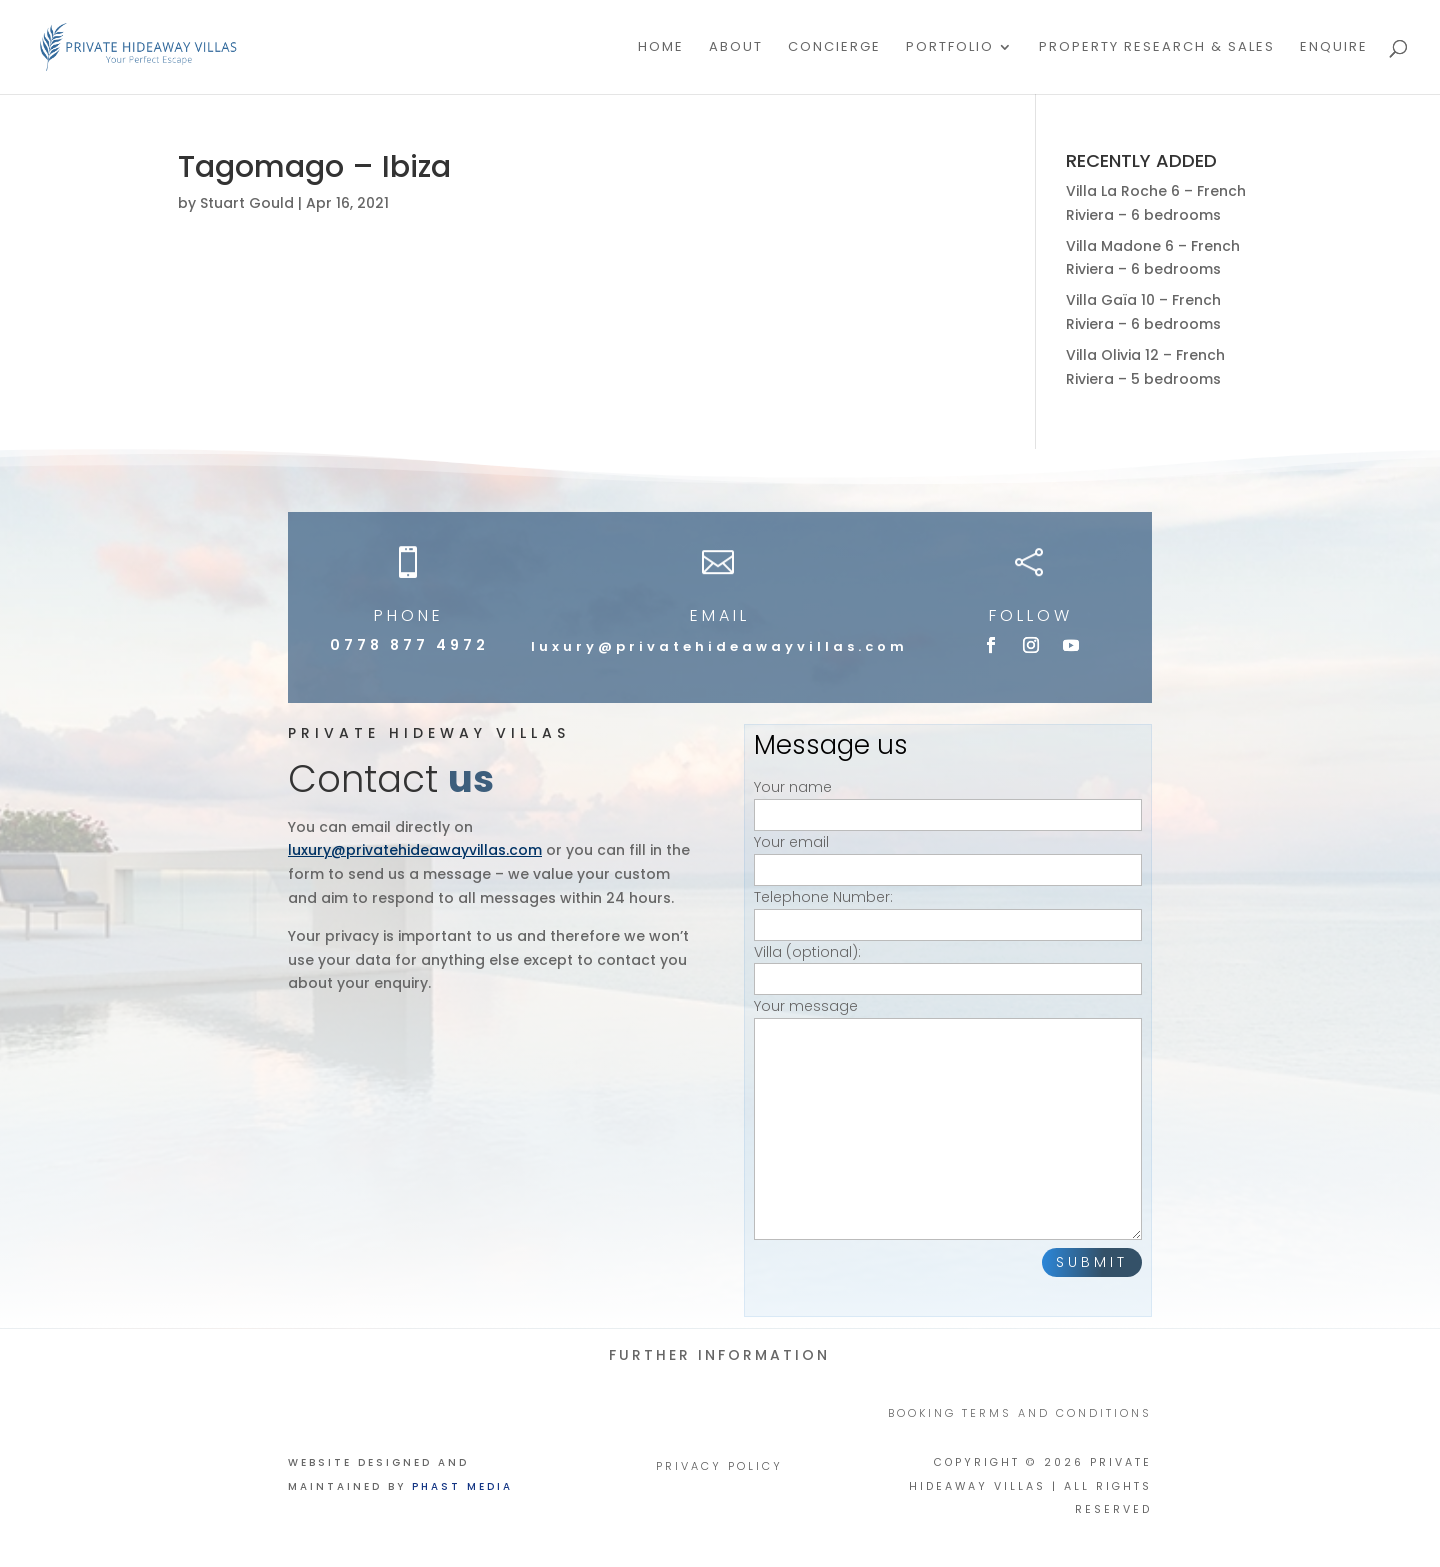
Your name (948, 800)
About (736, 48)
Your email (948, 855)
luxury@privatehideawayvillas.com (719, 646)
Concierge (834, 48)
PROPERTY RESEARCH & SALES (1157, 48)
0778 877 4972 (409, 645)
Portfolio (950, 48)
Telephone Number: (948, 910)
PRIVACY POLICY (719, 1466)
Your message (948, 1120)
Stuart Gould (247, 203)
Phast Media (462, 1486)
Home (661, 48)
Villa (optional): (948, 965)
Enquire (1334, 48)
